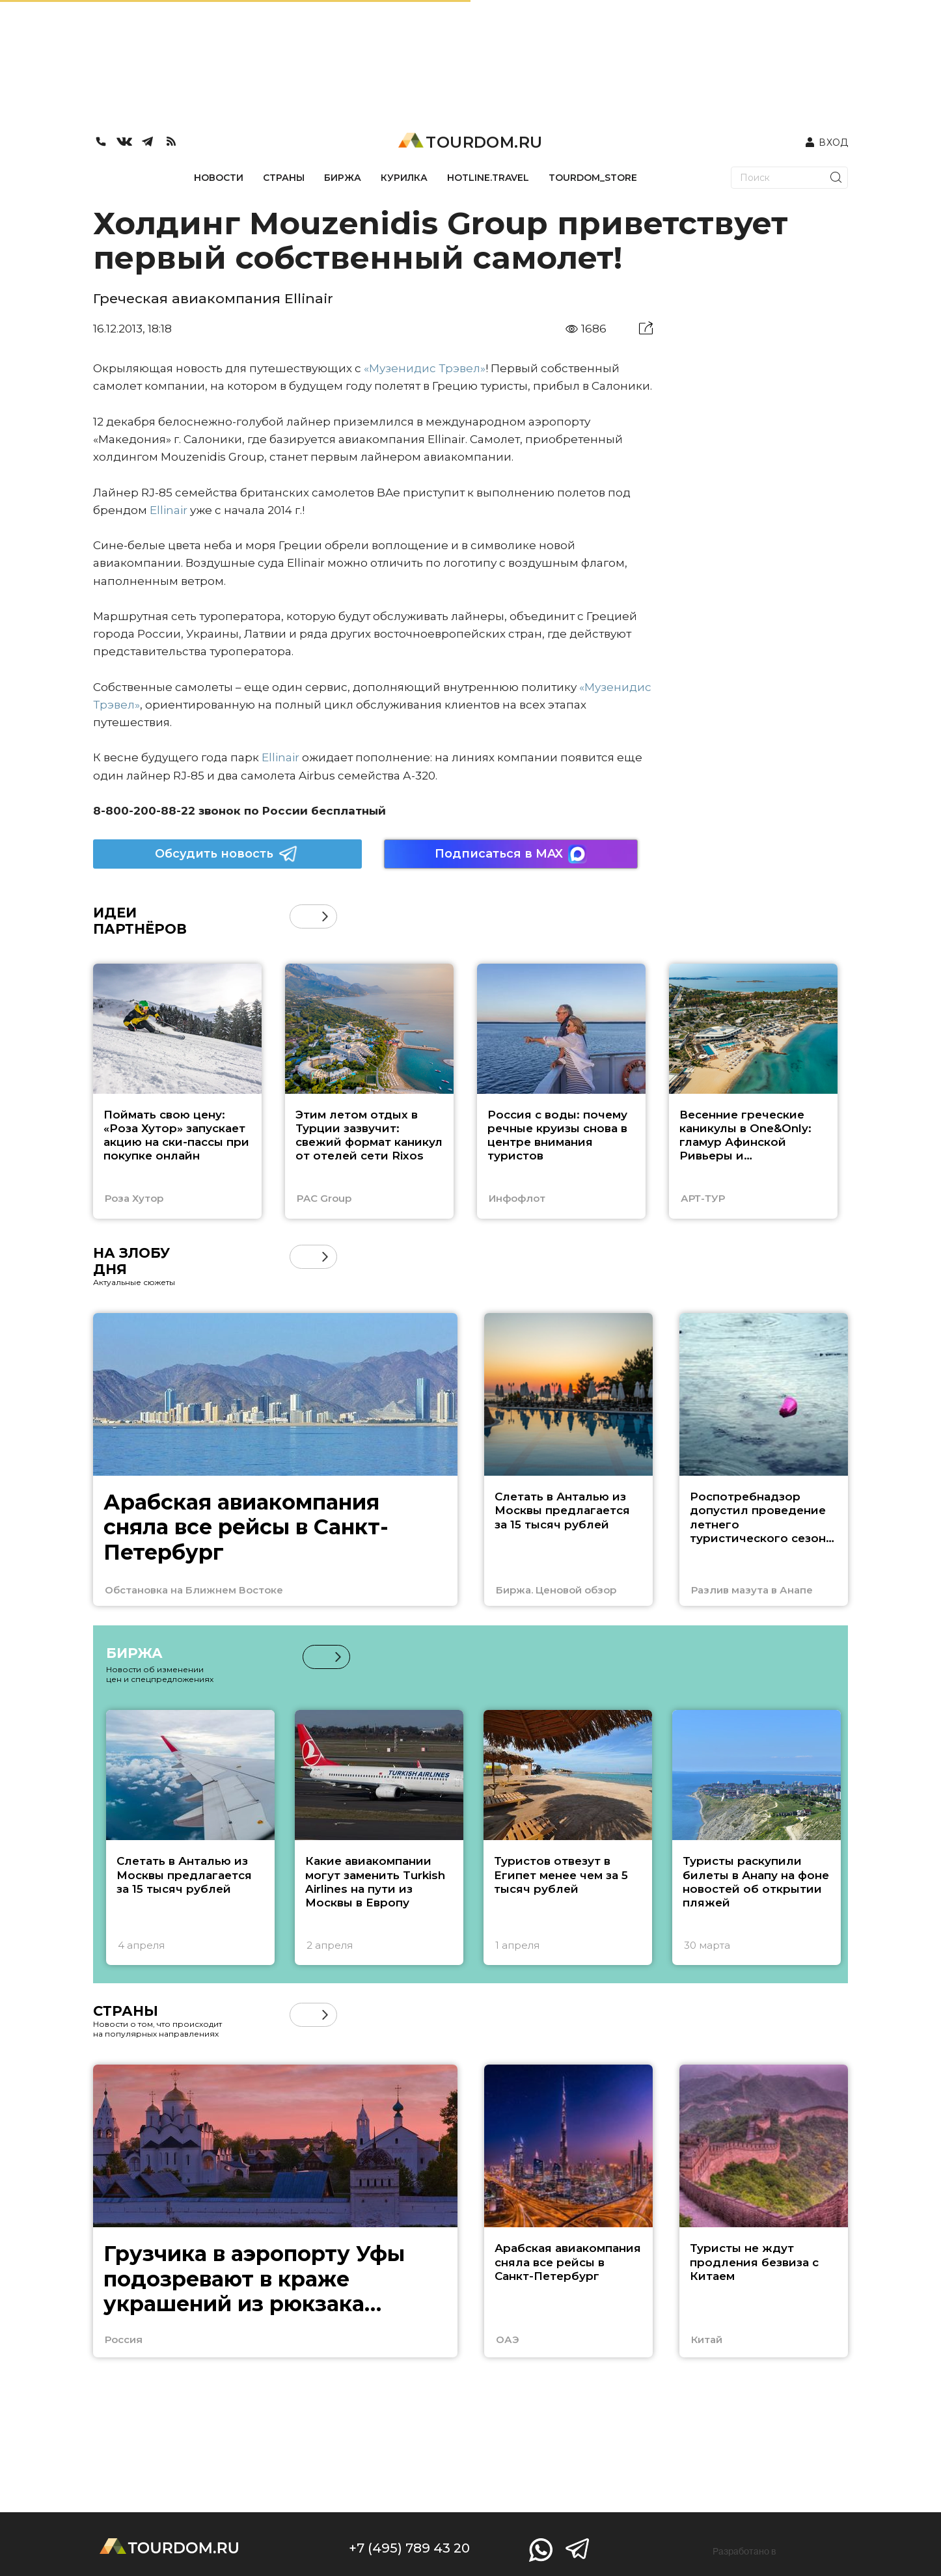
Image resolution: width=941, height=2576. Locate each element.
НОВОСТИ (218, 177)
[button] (325, 916)
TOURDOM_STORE (593, 177)
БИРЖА (342, 177)
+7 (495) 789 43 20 (409, 2548)
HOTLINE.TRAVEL (488, 177)
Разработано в (744, 2551)
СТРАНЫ (284, 177)
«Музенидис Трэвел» (424, 368)
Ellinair (168, 510)
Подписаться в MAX (511, 854)
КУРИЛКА (404, 177)
